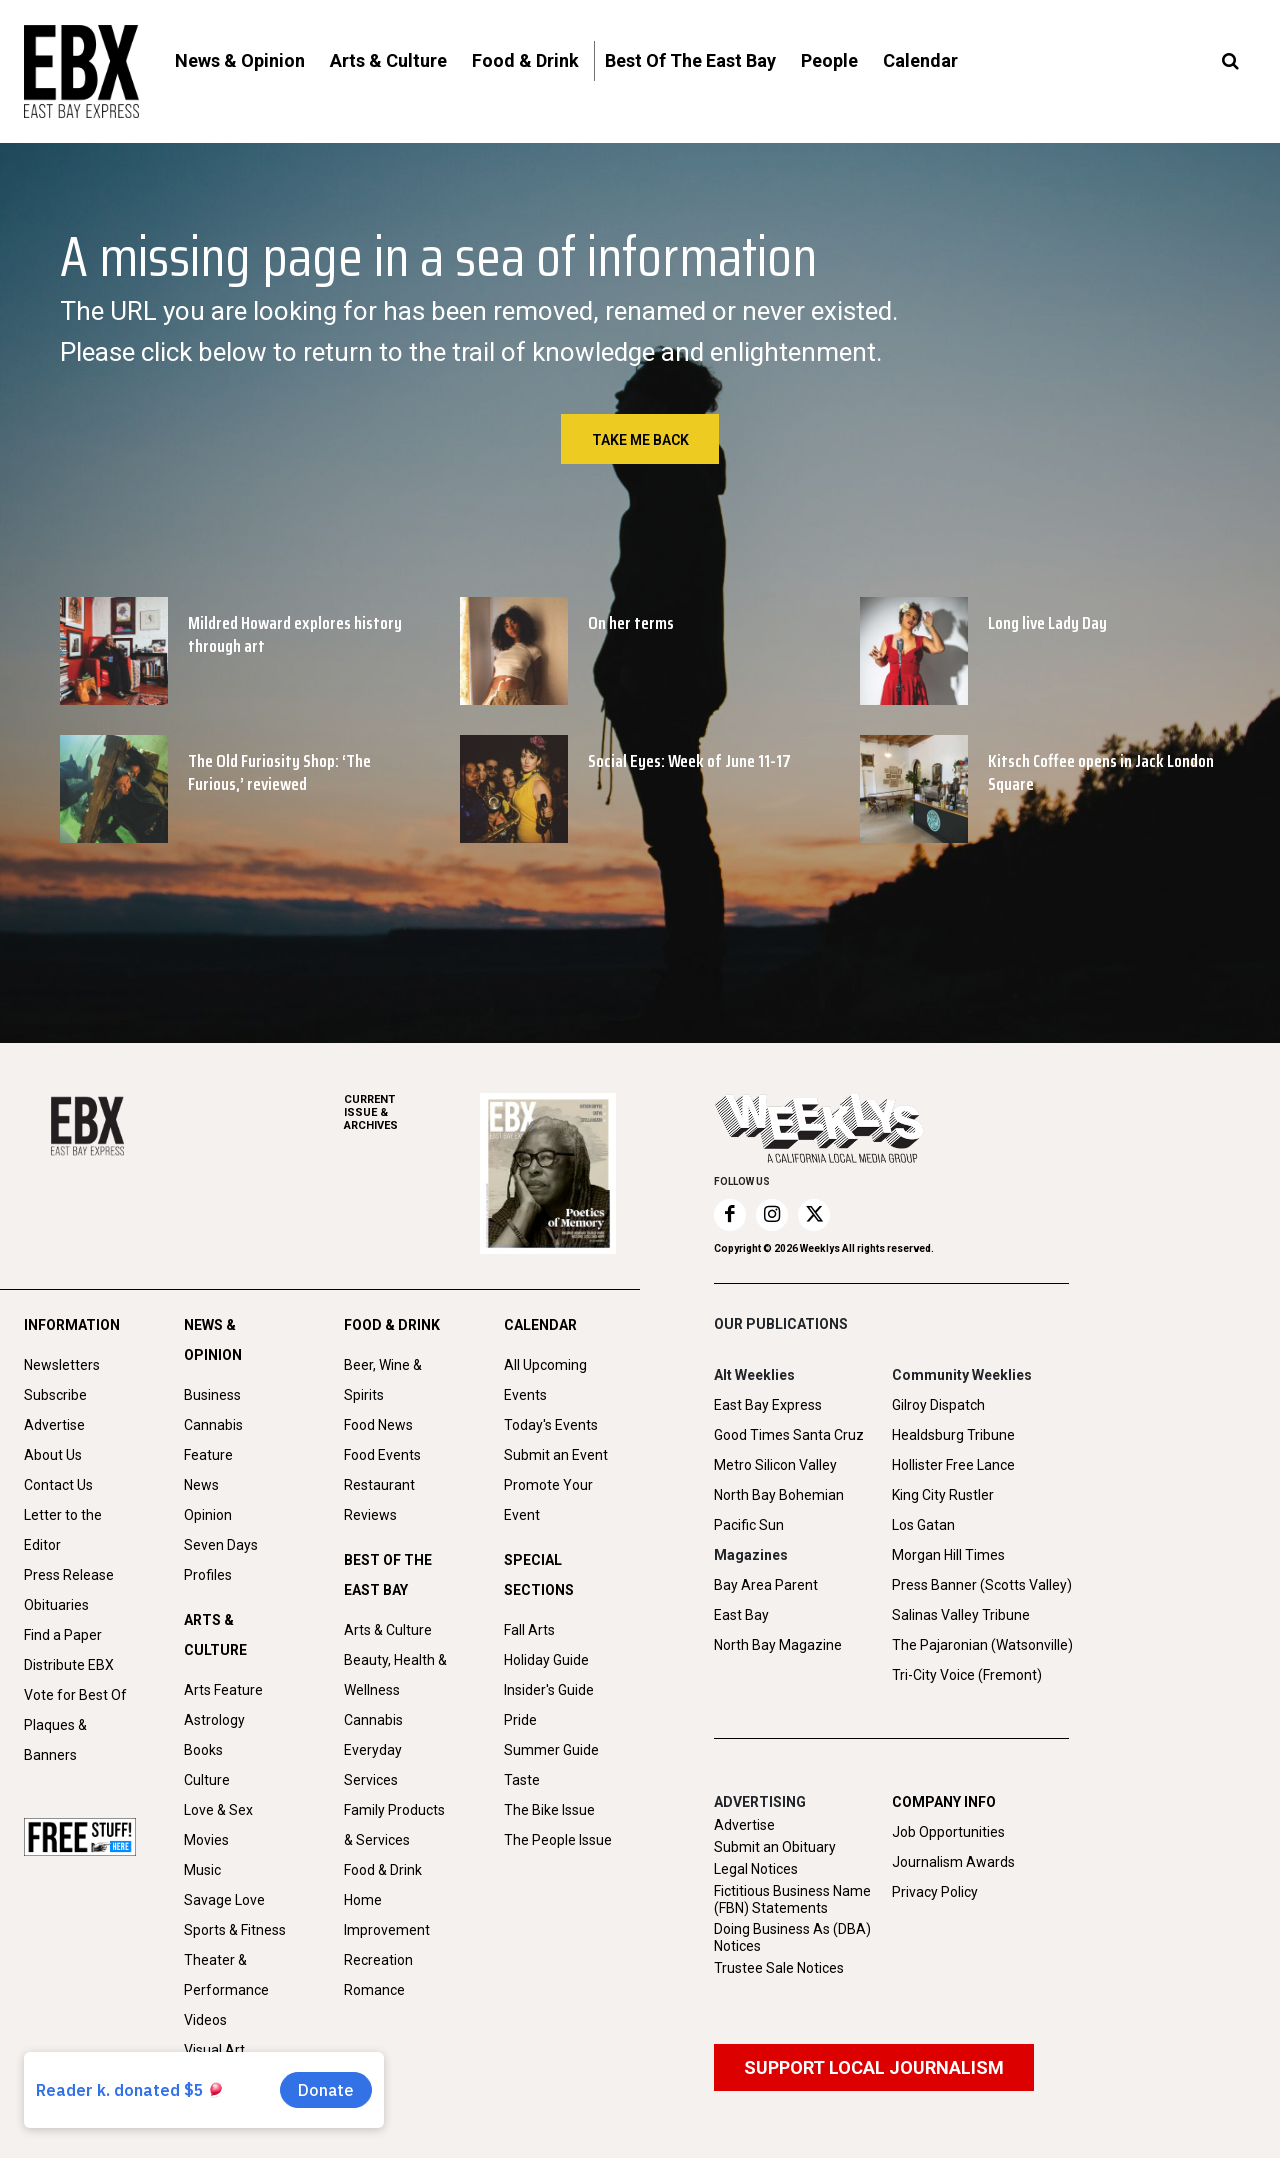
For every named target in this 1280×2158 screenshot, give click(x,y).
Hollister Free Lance (953, 1465)
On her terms (631, 623)
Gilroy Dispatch (938, 1405)
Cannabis (213, 1425)
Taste (522, 1780)
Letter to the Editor (63, 1530)
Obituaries (56, 1605)
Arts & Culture (388, 1630)
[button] (1230, 62)
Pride (520, 1720)
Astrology (214, 1720)
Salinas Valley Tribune (961, 1615)
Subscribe (55, 1395)
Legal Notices (756, 1869)
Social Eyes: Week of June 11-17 (689, 761)
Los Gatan (923, 1525)
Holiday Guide (546, 1660)
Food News (378, 1425)
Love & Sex (218, 1810)
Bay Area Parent (766, 1585)
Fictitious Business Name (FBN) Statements (792, 1899)
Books (203, 1750)
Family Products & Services (394, 1825)
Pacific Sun (749, 1525)
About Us (53, 1455)
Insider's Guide (549, 1690)
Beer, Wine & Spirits (383, 1380)
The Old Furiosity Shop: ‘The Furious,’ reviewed (279, 772)
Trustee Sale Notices (779, 1968)
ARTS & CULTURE (215, 1635)
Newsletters (62, 1365)
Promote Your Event (548, 1500)
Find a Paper (63, 1635)
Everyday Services (373, 1765)
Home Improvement (387, 1915)
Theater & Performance (226, 1975)
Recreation (378, 1960)
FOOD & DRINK (392, 1325)
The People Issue (558, 1840)
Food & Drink (383, 1870)
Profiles (208, 1575)
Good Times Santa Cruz (789, 1435)
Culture (207, 1780)
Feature (208, 1455)
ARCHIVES (412, 1112)
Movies (206, 1840)
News (201, 1485)
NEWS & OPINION (213, 1340)
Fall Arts (529, 1630)
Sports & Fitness (235, 1930)
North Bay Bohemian (779, 1495)
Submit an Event (556, 1455)
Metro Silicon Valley (775, 1465)
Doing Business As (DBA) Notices (792, 1937)
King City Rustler (943, 1495)
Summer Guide (551, 1750)
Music (202, 1870)
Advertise (54, 1425)
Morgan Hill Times (948, 1555)
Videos (205, 2020)
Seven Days (221, 1545)
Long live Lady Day (1047, 623)
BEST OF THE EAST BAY (388, 1575)
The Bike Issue (549, 1810)
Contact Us (58, 1485)
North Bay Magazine (778, 1645)
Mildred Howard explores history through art (295, 634)
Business (212, 1395)
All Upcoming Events (545, 1380)
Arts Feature (223, 1690)
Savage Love (224, 1900)
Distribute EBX (69, 1665)
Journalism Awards (953, 1862)
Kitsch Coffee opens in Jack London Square (1101, 772)
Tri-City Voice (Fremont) (967, 1675)
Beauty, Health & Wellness (395, 1675)
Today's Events (551, 1425)
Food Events (382, 1455)
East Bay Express (768, 1405)
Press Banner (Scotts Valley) (982, 1585)
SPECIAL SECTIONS (539, 1575)
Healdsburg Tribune (953, 1435)
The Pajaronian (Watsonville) (982, 1645)
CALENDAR (540, 1325)
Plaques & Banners (55, 1740)
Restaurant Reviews (379, 1500)
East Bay (741, 1615)
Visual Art (214, 2050)
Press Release (69, 1575)
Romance (374, 1990)
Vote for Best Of (75, 1695)
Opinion (208, 1515)
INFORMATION (72, 1325)
